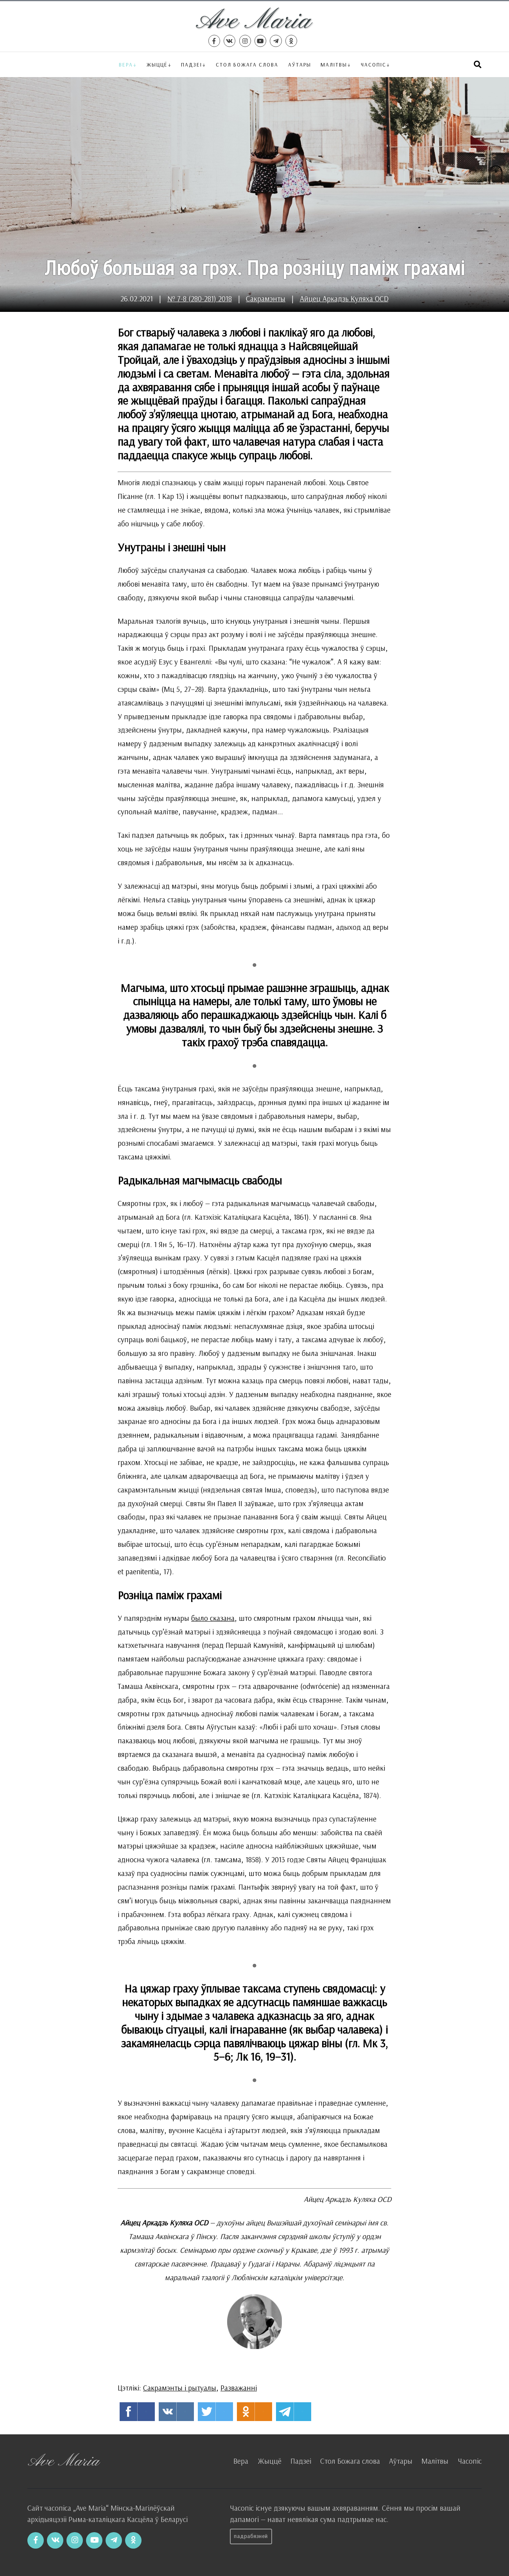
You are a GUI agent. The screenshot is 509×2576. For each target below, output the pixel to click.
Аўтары (299, 64)
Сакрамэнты (265, 298)
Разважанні (238, 2387)
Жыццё (157, 64)
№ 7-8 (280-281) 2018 (199, 298)
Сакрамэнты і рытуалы (179, 2387)
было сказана (213, 1618)
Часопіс (470, 2461)
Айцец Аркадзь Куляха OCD (344, 298)
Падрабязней (251, 2536)
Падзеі (191, 64)
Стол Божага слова (247, 64)
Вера (126, 64)
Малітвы (334, 64)
